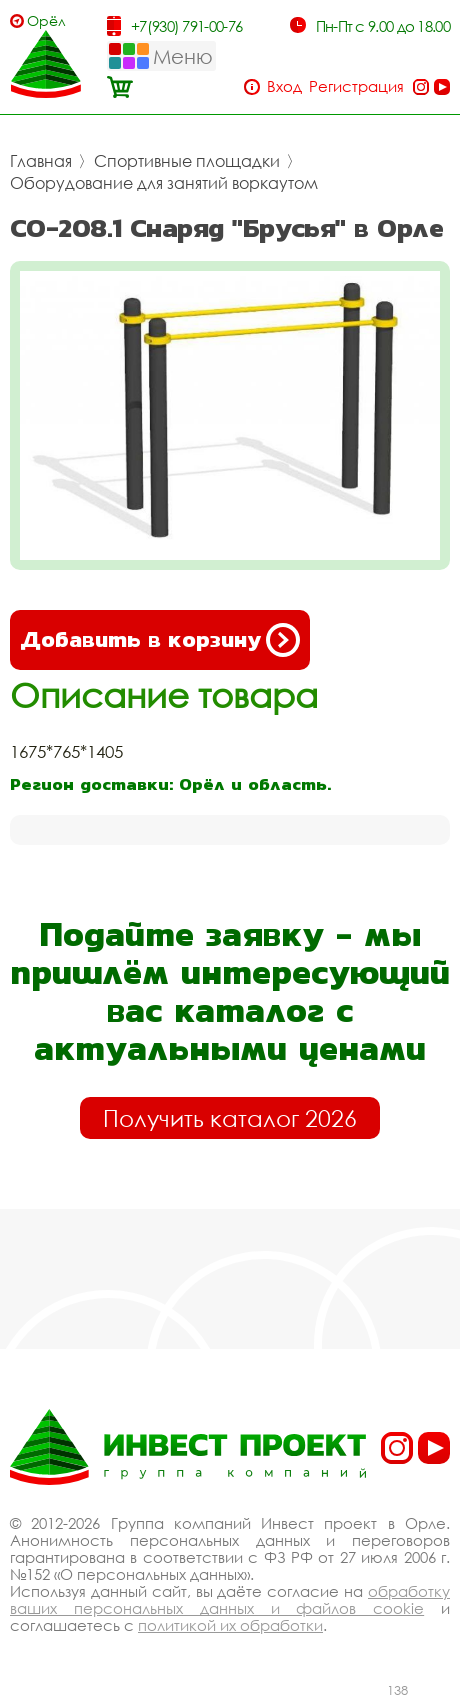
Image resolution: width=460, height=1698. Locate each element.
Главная (41, 161)
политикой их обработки (230, 1625)
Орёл (46, 20)
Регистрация (356, 86)
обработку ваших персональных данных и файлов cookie (230, 1599)
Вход (284, 86)
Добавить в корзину (160, 640)
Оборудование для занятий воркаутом (164, 183)
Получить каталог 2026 (230, 1118)
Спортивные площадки (187, 161)
